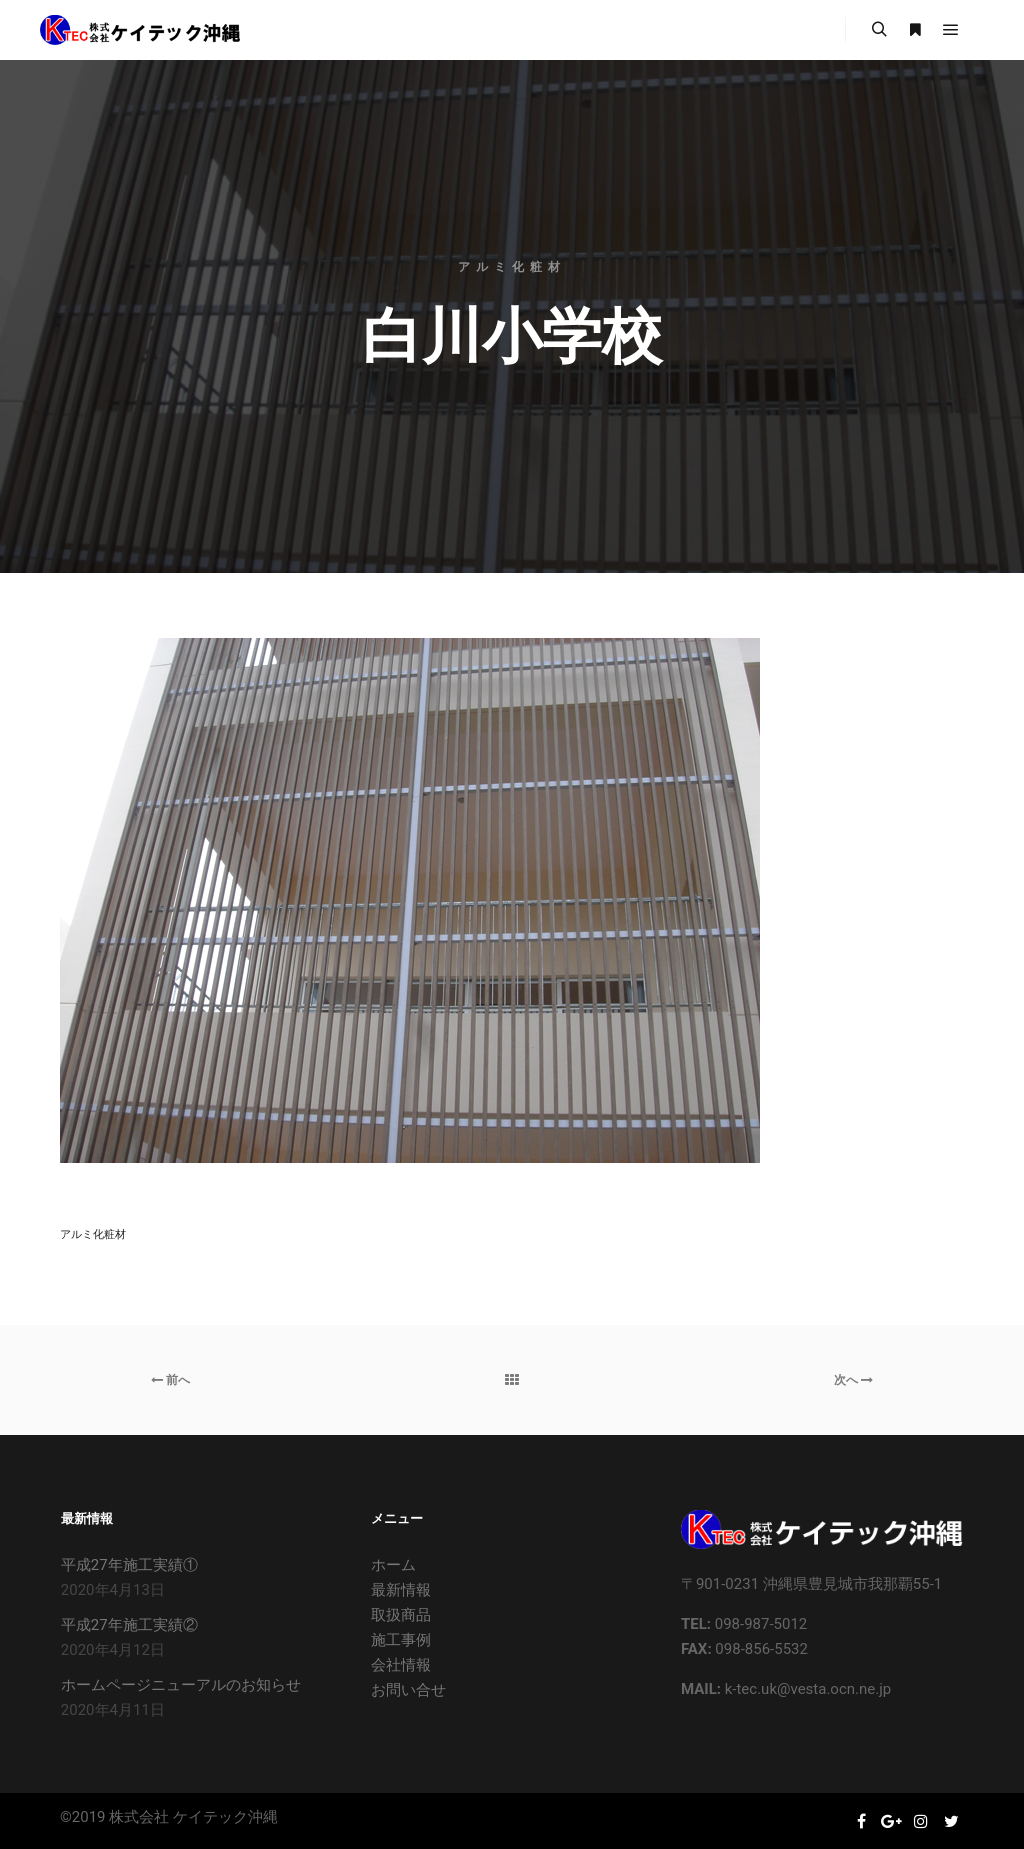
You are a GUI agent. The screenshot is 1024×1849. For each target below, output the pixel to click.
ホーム (393, 1565)
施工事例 (401, 1640)
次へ (853, 1380)
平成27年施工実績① (129, 1565)
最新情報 (401, 1590)
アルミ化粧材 (93, 1234)
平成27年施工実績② (129, 1625)
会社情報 (401, 1665)
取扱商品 (401, 1615)
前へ (170, 1380)
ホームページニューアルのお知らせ (181, 1685)
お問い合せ (408, 1690)
